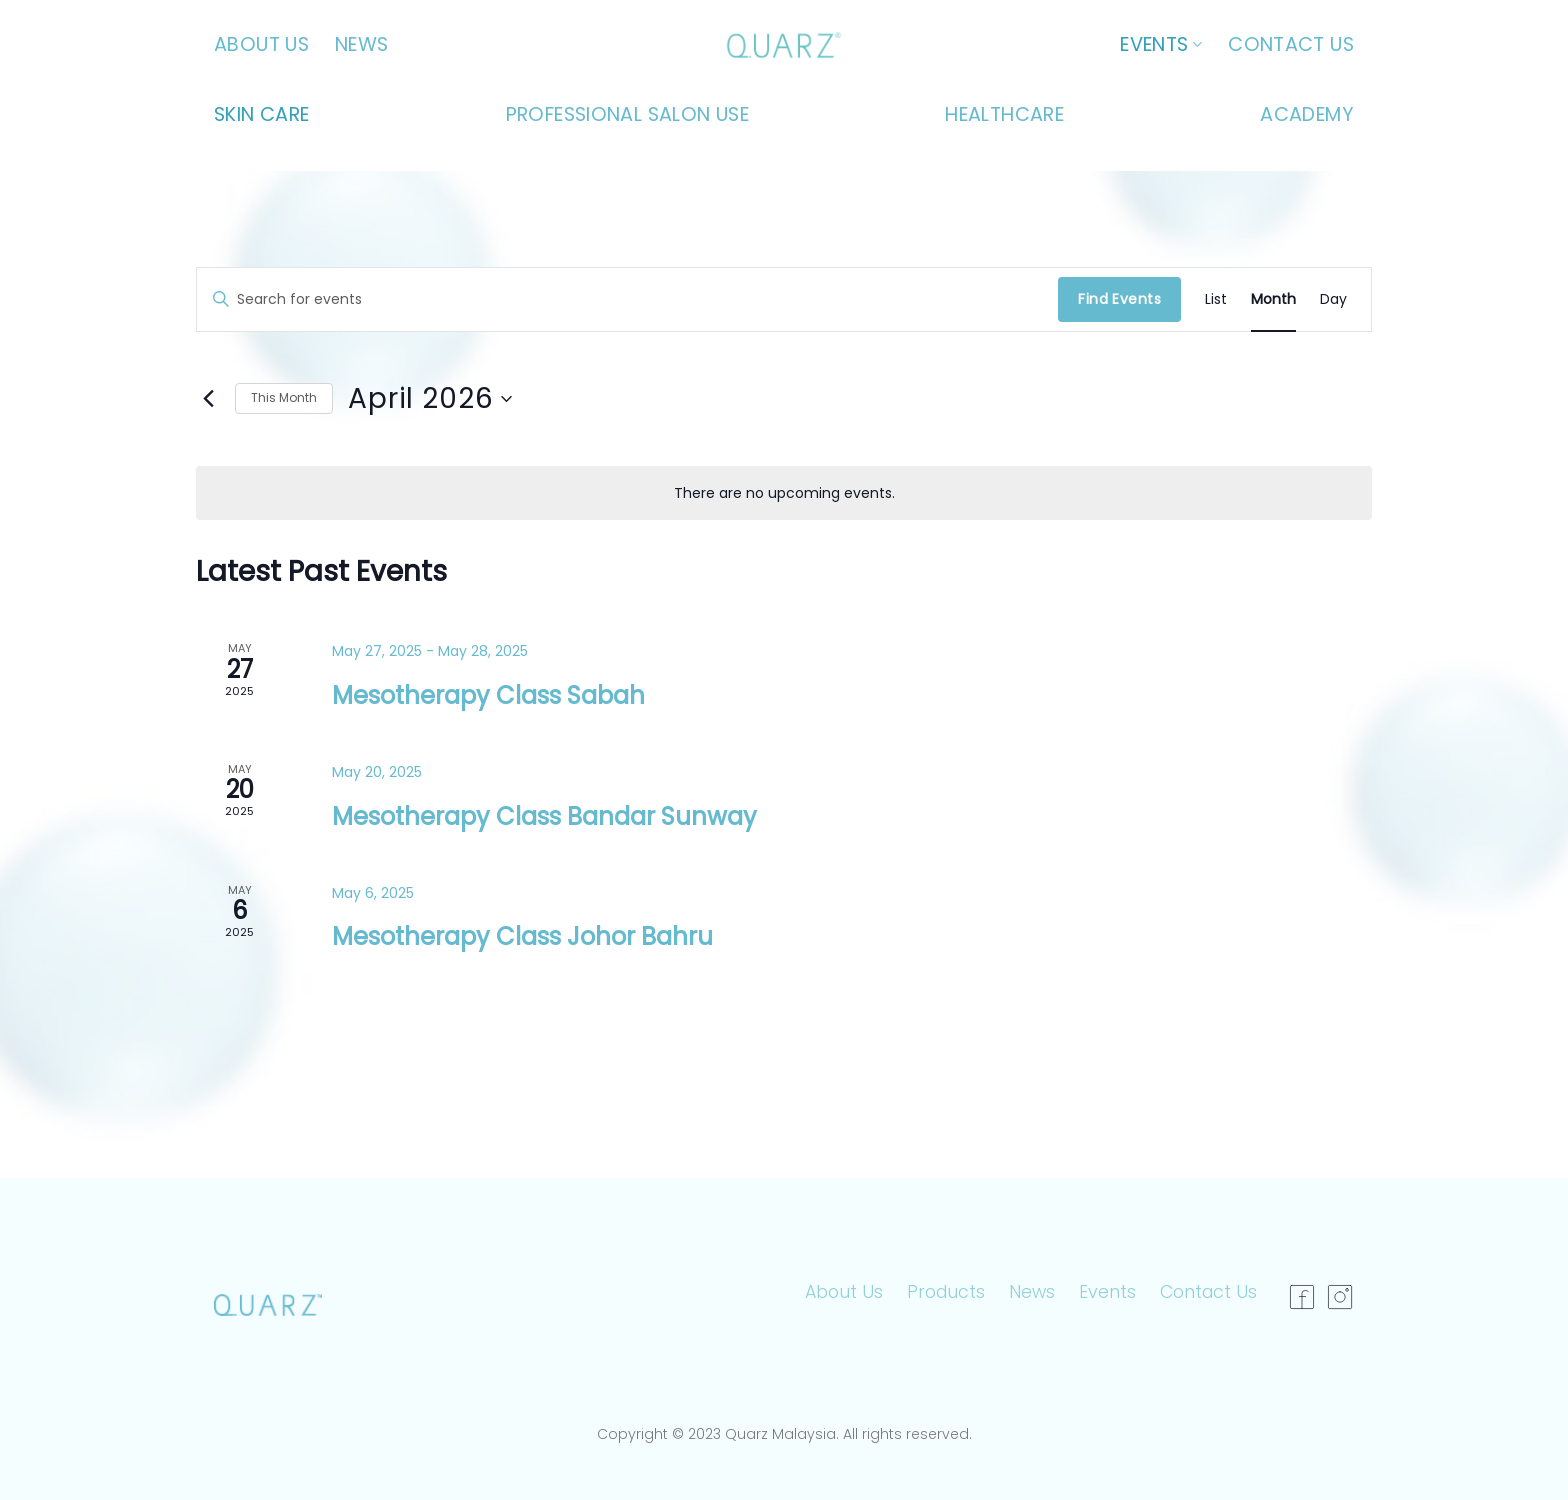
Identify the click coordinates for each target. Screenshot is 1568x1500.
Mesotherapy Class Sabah (488, 695)
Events (1161, 44)
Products (946, 1292)
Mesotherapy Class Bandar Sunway (544, 816)
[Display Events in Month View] (1273, 299)
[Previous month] (208, 399)
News (362, 44)
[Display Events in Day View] (1333, 299)
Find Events (1119, 299)
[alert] (784, 493)
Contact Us (1291, 44)
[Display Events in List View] (1216, 299)
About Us (261, 44)
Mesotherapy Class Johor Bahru (522, 936)
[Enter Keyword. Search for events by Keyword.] (627, 299)
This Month (284, 397)
